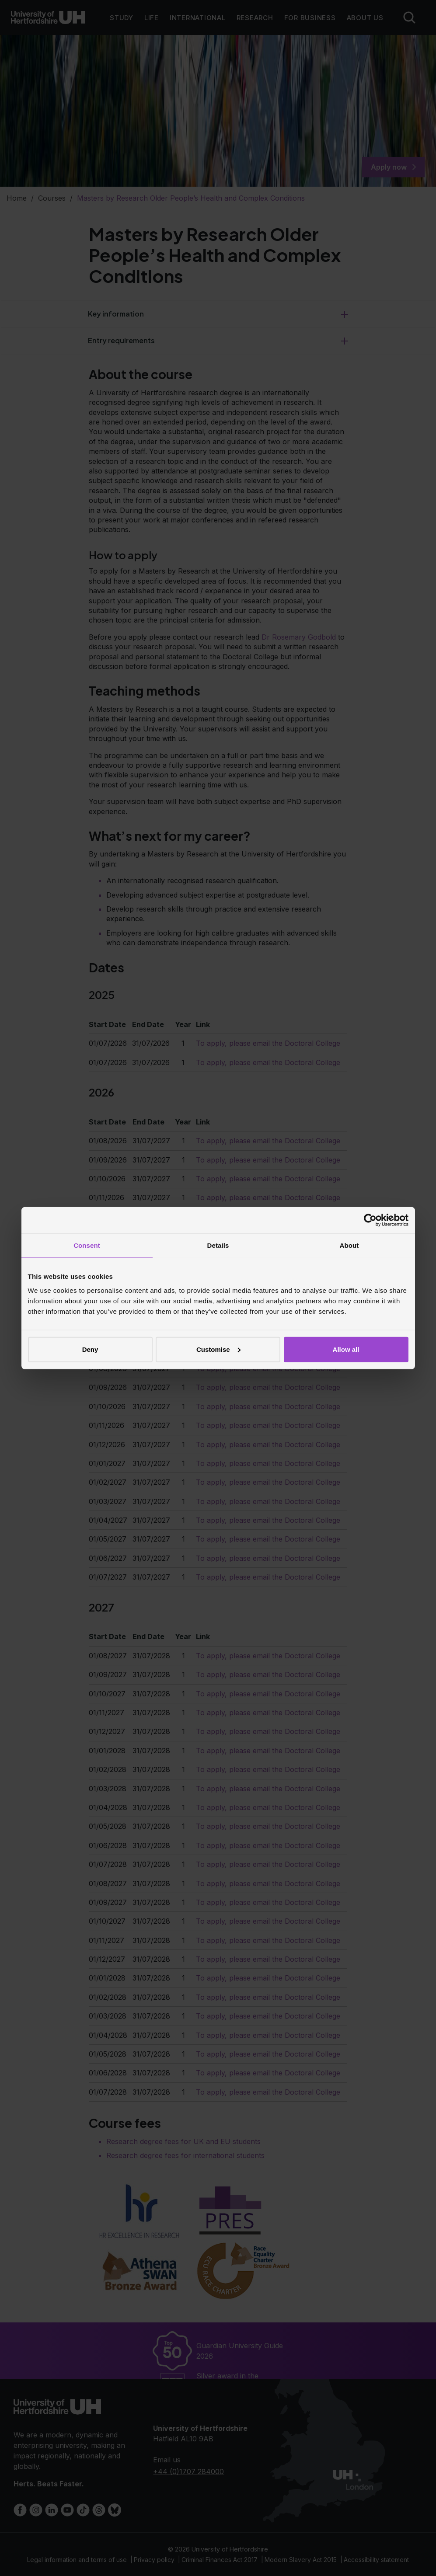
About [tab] (349, 1245)
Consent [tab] (86, 1245)
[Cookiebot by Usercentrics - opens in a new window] (370, 1220)
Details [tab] (218, 1245)
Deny (90, 1349)
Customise (218, 1349)
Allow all (346, 1349)
